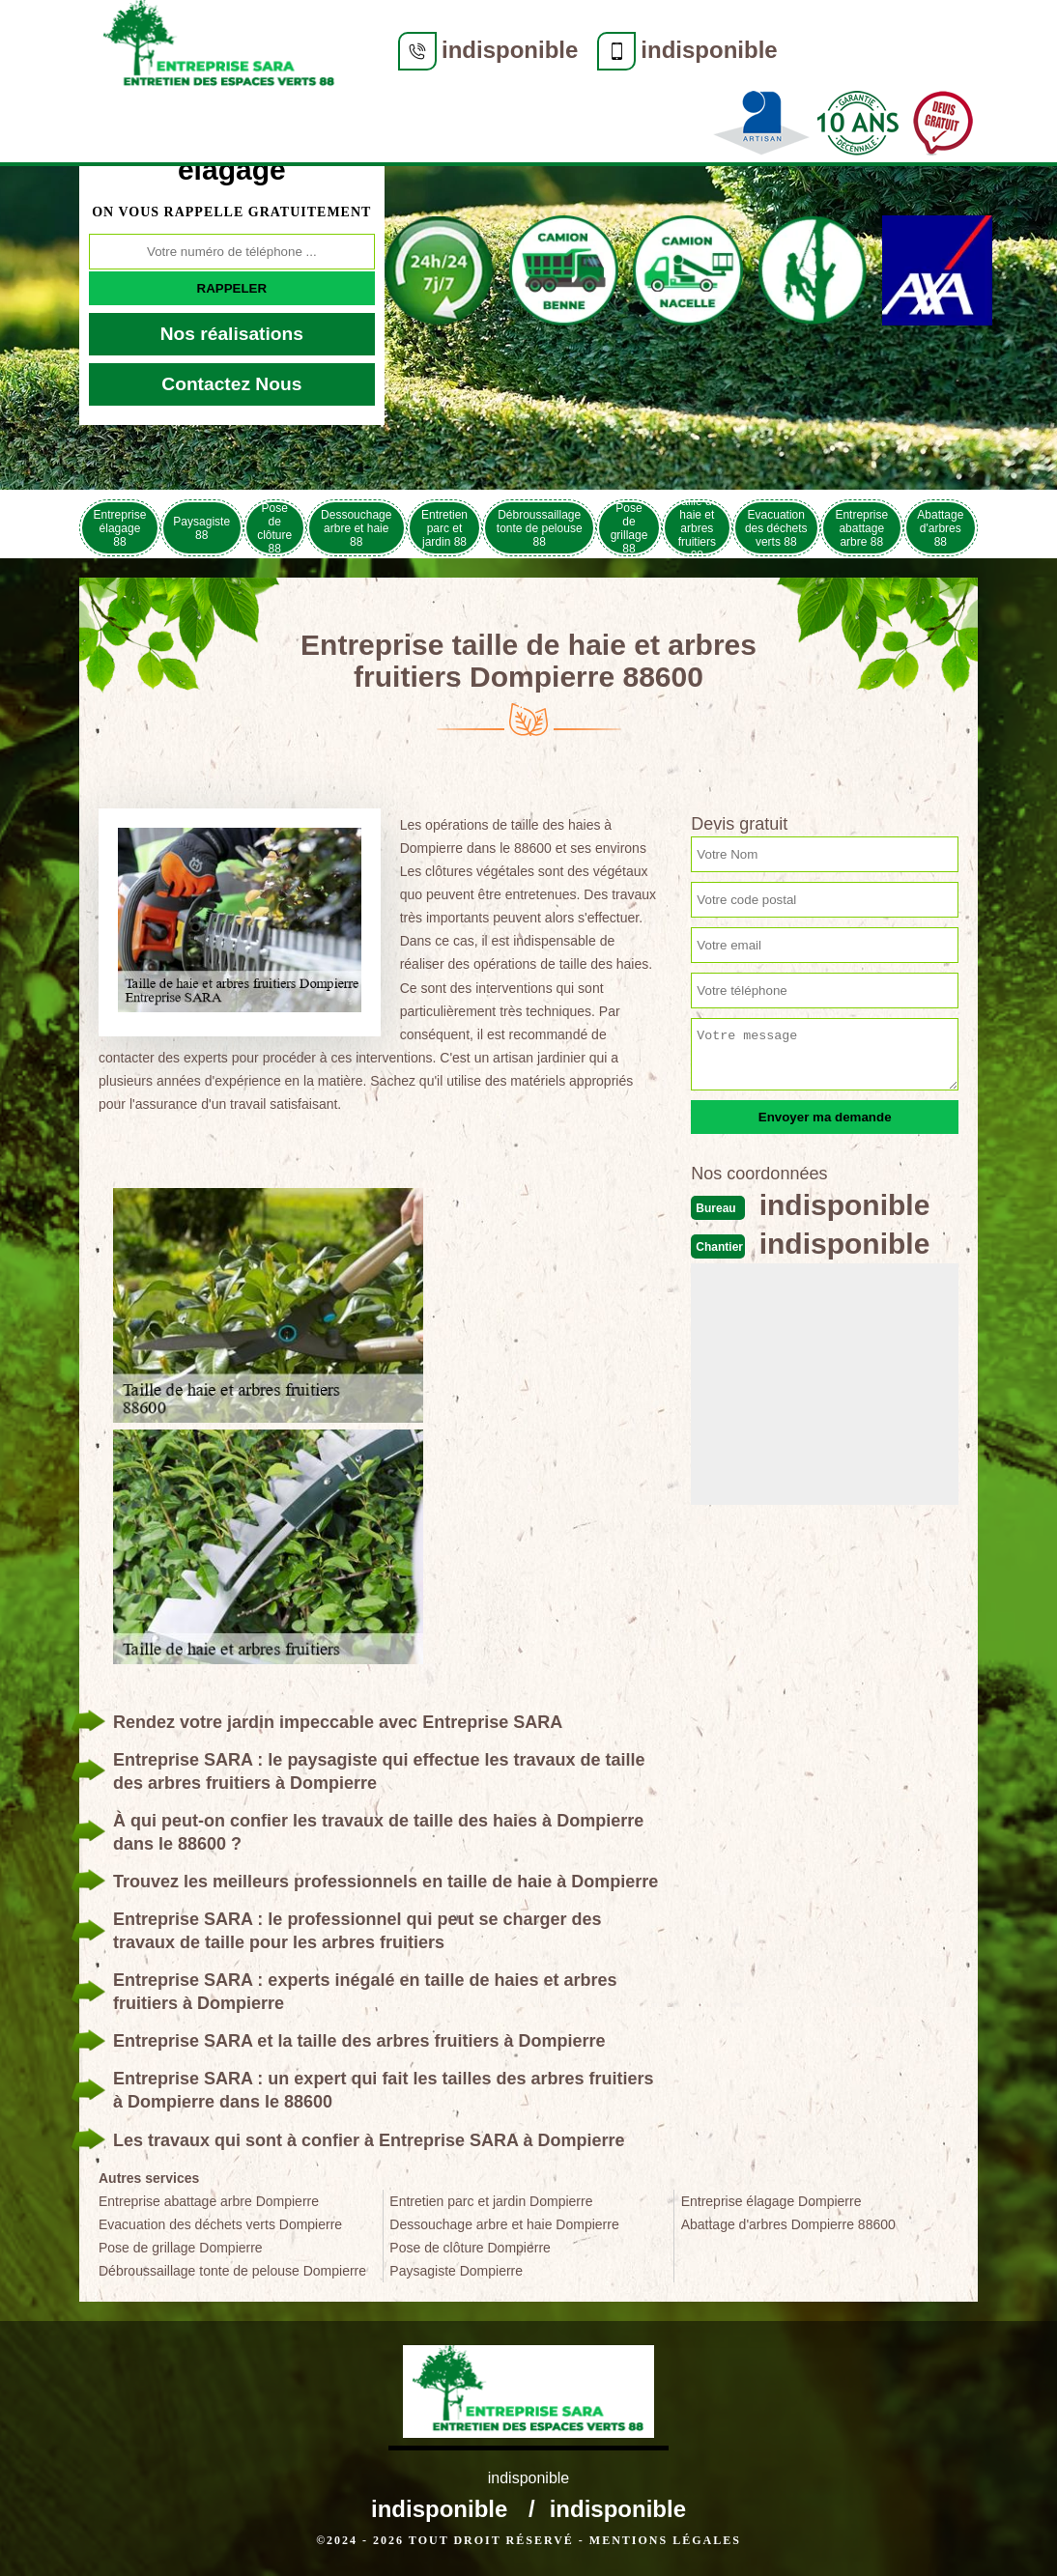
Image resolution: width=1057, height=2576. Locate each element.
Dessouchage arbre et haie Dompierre (503, 2224)
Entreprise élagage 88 (120, 528)
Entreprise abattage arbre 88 (861, 528)
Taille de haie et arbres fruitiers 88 (696, 527)
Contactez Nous (231, 384)
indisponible (510, 50)
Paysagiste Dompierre (456, 2271)
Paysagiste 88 (201, 528)
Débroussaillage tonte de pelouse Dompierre (232, 2271)
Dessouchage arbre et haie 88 (356, 528)
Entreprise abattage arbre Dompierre (209, 2201)
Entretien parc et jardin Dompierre (490, 2201)
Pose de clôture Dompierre (470, 2247)
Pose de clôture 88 (274, 527)
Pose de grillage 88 (629, 527)
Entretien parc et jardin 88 (444, 528)
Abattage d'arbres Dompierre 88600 (788, 2224)
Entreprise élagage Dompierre (771, 2201)
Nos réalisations (231, 334)
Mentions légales (665, 2540)
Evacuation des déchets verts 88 (776, 528)
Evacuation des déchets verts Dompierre (220, 2224)
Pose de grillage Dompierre (181, 2247)
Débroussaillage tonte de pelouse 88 (540, 528)
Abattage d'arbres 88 (940, 528)
